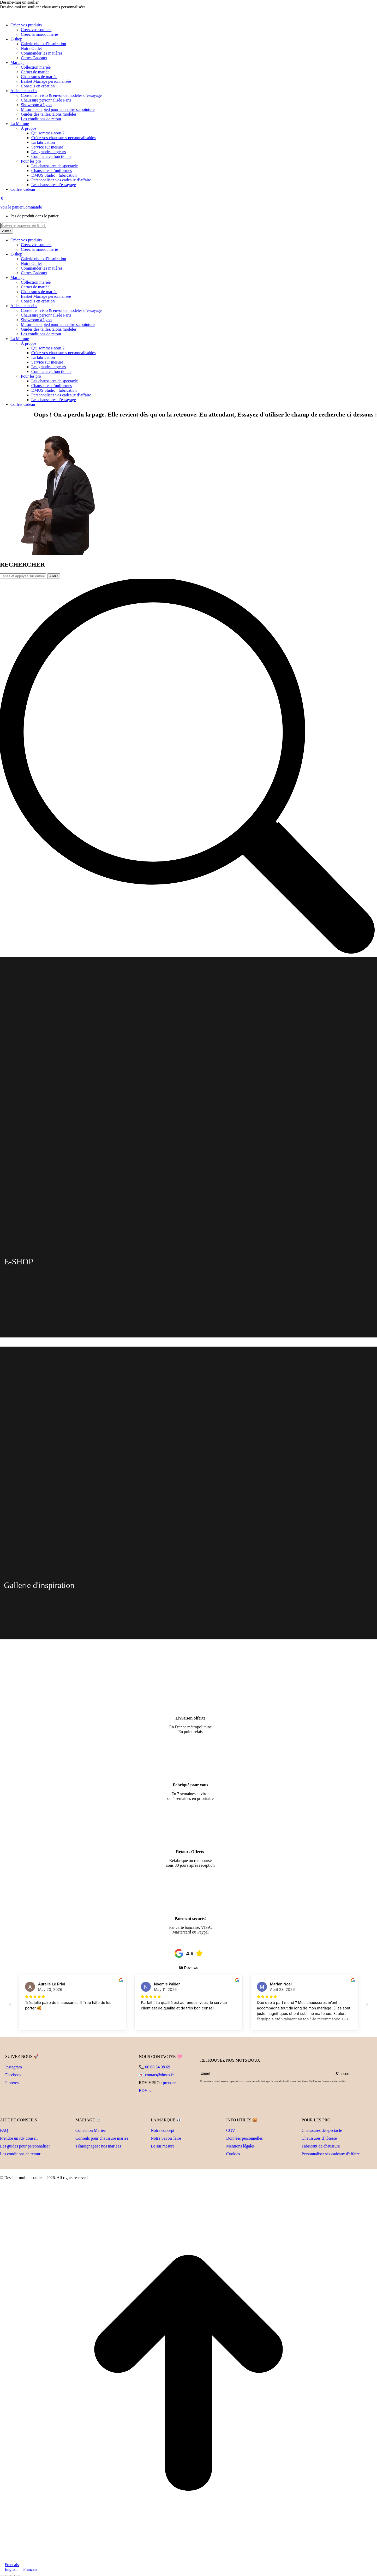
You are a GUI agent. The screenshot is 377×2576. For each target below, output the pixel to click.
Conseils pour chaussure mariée (101, 2138)
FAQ (4, 2130)
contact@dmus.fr (159, 2075)
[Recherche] (23, 225)
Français (9, 2564)
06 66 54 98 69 (157, 2067)
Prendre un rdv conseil (19, 2138)
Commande (32, 207)
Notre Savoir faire (166, 2138)
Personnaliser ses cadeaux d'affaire (331, 2154)
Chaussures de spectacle (322, 2130)
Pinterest (12, 2082)
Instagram (13, 2067)
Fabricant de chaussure (321, 2146)
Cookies (233, 2154)
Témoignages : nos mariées (98, 2146)
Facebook (13, 2075)
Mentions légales (240, 2146)
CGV (230, 2130)
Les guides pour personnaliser (25, 2146)
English (9, 2569)
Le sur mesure (163, 2146)
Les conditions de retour (20, 2154)
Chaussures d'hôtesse (319, 2138)
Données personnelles (244, 2138)
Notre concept (162, 2130)
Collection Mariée (90, 2130)
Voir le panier (11, 207)
